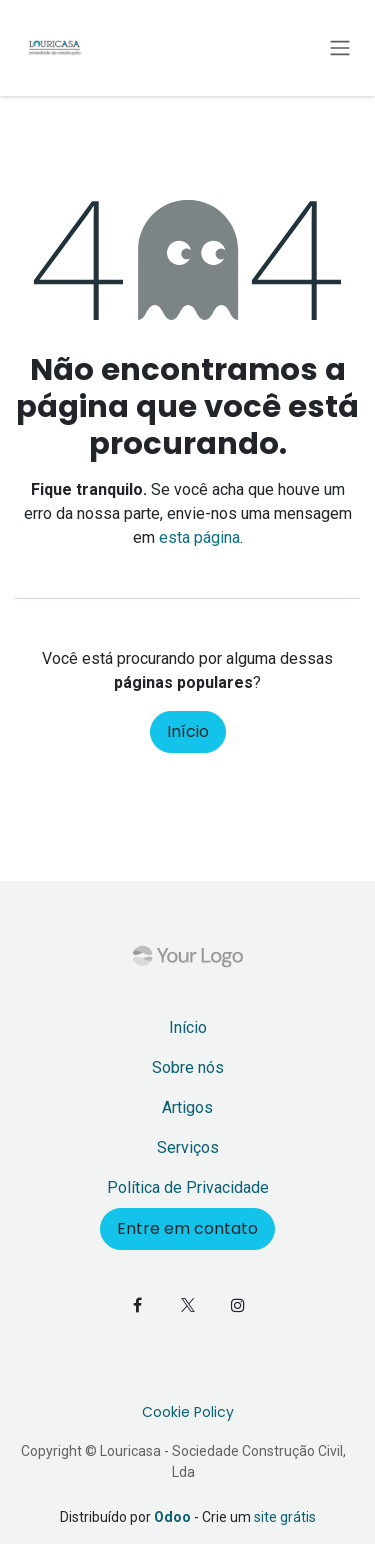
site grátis (285, 1517)
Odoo (174, 1517)
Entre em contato (187, 1228)
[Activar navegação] (340, 48)
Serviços (188, 1147)
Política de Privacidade (188, 1187)
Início (188, 731)
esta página (199, 537)
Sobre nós (188, 1067)
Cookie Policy (188, 1412)
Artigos (187, 1107)
